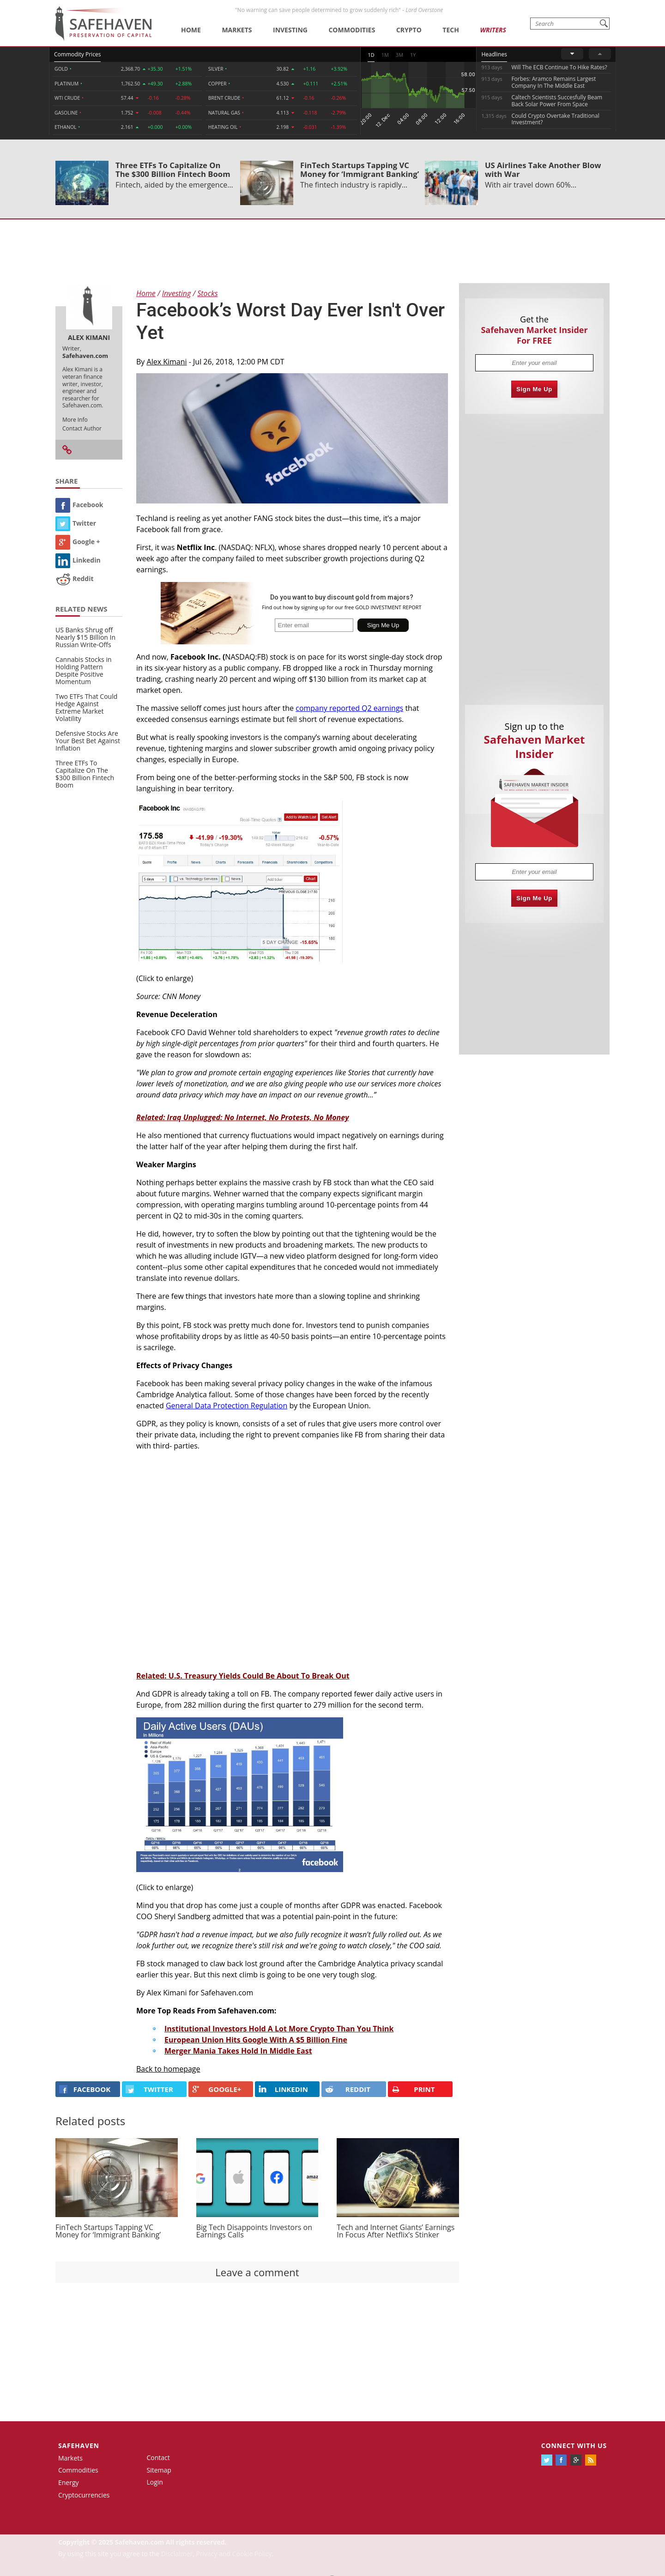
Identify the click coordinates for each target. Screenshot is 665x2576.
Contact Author (82, 428)
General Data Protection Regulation (226, 1405)
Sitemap (159, 2470)
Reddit (74, 578)
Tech (450, 29)
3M (399, 54)
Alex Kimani (167, 362)
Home (191, 29)
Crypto (409, 29)
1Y (413, 54)
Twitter (75, 523)
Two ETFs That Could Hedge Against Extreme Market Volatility (86, 707)
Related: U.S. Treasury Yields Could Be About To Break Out (243, 1676)
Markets (237, 29)
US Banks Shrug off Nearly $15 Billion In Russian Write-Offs (85, 637)
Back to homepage (168, 2069)
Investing (290, 29)
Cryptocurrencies (84, 2495)
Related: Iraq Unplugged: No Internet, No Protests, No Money (242, 1117)
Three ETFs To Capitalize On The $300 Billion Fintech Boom (172, 169)
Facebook (79, 504)
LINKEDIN (283, 2089)
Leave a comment (257, 2272)
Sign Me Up (534, 389)
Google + (77, 541)
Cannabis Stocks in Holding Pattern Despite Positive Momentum (83, 670)
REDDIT (347, 2089)
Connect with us (574, 2445)
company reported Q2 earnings (349, 708)
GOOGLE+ (216, 2089)
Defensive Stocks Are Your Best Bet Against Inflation (87, 740)
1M (385, 54)
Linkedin (78, 560)
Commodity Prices (77, 54)
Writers (493, 29)
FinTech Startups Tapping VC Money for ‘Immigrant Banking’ (359, 169)
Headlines (494, 54)
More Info (75, 420)
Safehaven (78, 2445)
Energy (68, 2482)
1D (371, 54)
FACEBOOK (84, 2089)
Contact (158, 2457)
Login (155, 2482)
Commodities (351, 29)
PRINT (413, 2089)
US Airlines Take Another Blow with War (543, 169)
